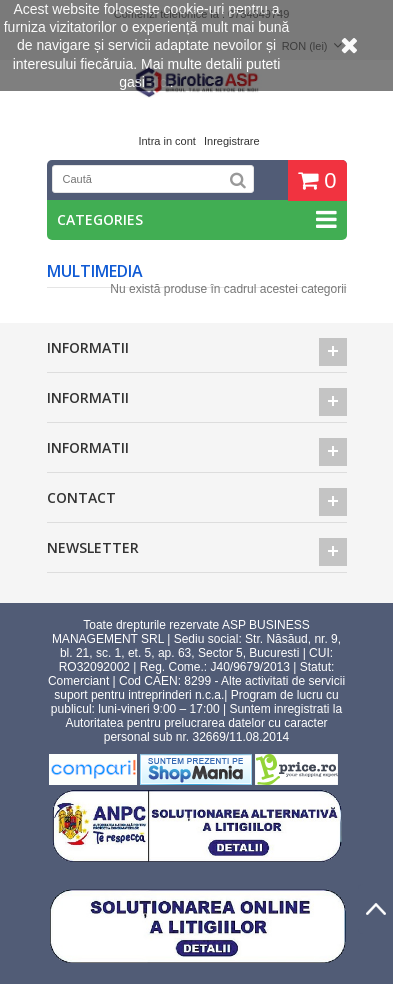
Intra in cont (166, 141)
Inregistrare (232, 141)
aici (159, 82)
